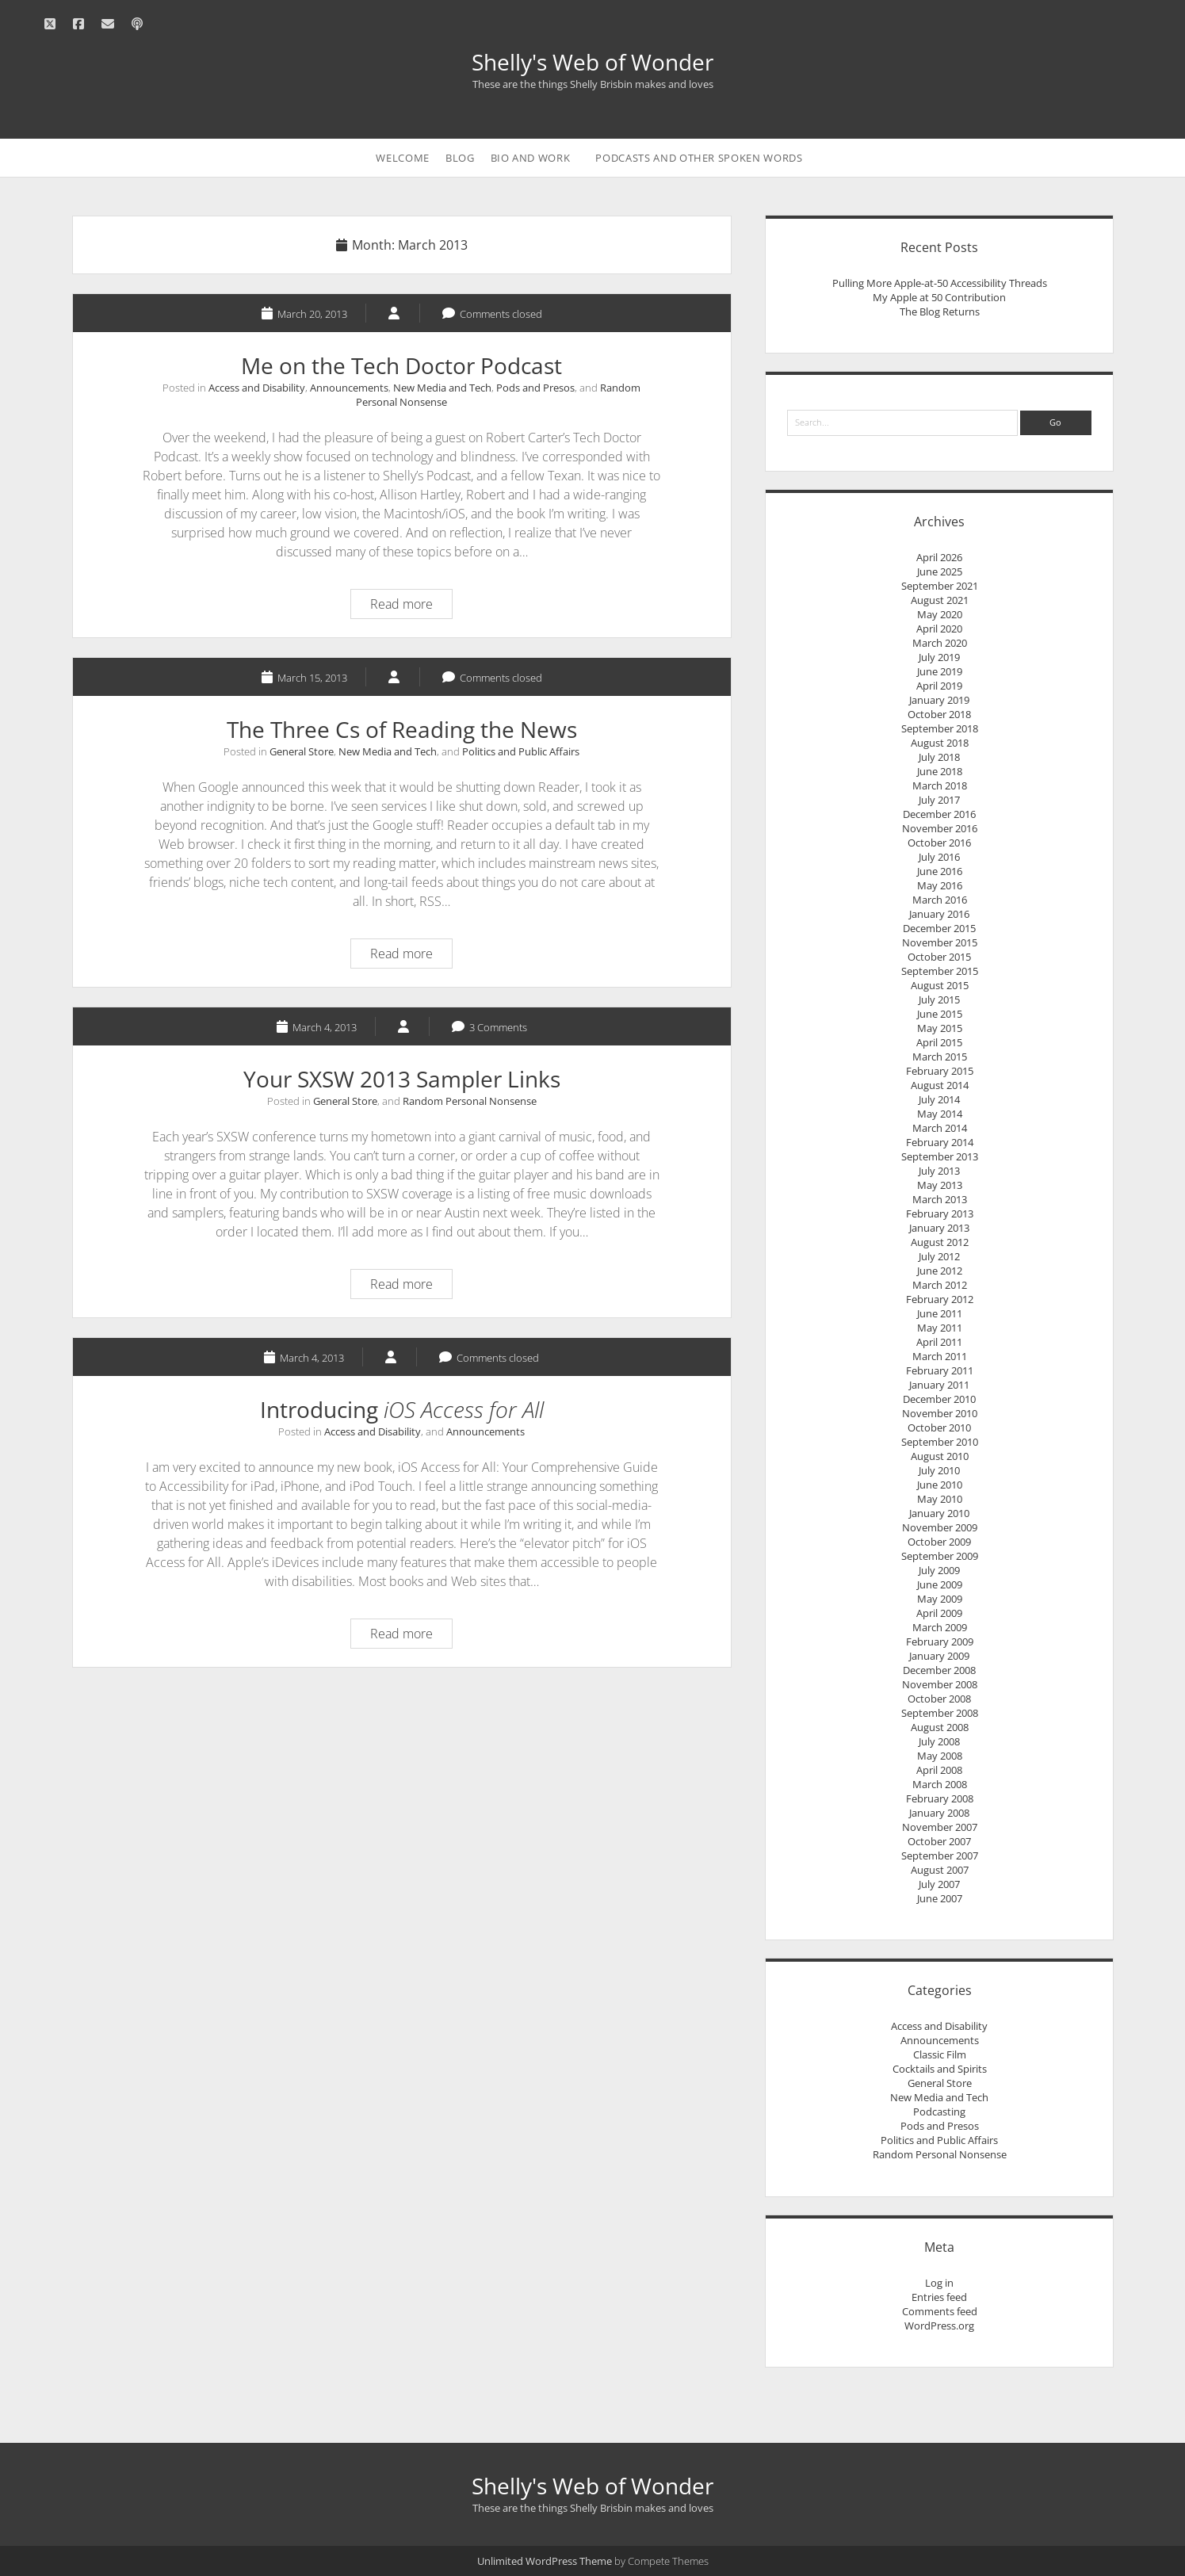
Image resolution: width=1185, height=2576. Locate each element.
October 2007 (939, 1841)
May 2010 (939, 1499)
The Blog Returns (940, 311)
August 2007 (940, 1870)
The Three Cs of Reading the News (402, 729)
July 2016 (939, 857)
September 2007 (939, 1855)
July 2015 (939, 999)
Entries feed (939, 2297)
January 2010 (939, 1513)
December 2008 (939, 1670)
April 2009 (939, 1613)
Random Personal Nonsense (470, 1101)
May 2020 (939, 614)
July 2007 (939, 1884)
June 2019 (939, 671)
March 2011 (939, 1356)
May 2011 (939, 1327)
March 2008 (939, 1784)
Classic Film (939, 2054)
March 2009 (939, 1627)
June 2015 (939, 1014)
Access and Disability (256, 387)
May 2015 (939, 1028)
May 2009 (939, 1599)
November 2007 (939, 1827)
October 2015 (939, 957)
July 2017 (939, 800)
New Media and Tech (442, 387)
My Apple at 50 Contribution (939, 297)
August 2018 (940, 743)
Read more (407, 606)
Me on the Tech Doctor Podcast (401, 365)
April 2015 (939, 1042)
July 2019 (939, 657)
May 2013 (939, 1185)
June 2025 (939, 571)
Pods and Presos (535, 387)
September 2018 (939, 728)
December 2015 (939, 928)
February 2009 (939, 1641)
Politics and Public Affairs (520, 751)
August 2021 (940, 600)
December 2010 (939, 1399)
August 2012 (940, 1242)
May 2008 (939, 1756)
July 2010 (939, 1470)
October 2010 (939, 1427)
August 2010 (940, 1456)
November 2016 (939, 828)
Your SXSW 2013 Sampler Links (401, 1079)
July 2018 (939, 757)
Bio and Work (531, 158)
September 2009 (939, 1556)
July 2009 (939, 1570)
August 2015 (940, 985)
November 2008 (939, 1684)
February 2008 (939, 1798)
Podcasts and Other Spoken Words (698, 158)
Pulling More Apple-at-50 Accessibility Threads (939, 283)
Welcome (403, 158)
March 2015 (939, 1056)
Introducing (402, 1409)
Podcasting (939, 2111)
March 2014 (939, 1128)
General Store (301, 751)
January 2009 (939, 1656)
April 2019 (939, 685)
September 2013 (939, 1156)
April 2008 (939, 1770)
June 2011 (939, 1313)
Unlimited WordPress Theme (544, 2561)
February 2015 (939, 1071)
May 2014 (939, 1113)
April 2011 (939, 1342)
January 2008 (939, 1813)
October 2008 (939, 1698)
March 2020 (939, 643)
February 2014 (939, 1142)
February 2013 (939, 1213)
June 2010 (939, 1484)
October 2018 (939, 714)
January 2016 (939, 914)
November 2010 (939, 1413)
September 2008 (939, 1713)
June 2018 (939, 771)
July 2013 (939, 1171)
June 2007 (939, 1898)
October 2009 (939, 1542)
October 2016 (939, 842)
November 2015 (939, 942)
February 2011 (939, 1370)
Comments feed (939, 2311)
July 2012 (939, 1256)
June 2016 (939, 871)
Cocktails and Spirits (940, 2069)
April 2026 (939, 557)
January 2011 (939, 1385)
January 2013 (939, 1228)
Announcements (349, 387)
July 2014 (939, 1099)
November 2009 (939, 1527)
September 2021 (939, 586)
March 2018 (939, 785)
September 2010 (939, 1442)
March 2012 (939, 1285)
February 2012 (939, 1299)
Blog (460, 158)
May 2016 (939, 885)
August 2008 (940, 1727)
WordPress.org (939, 2325)
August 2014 (940, 1085)
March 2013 (939, 1199)
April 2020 (939, 628)
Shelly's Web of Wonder (592, 62)
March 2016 (939, 899)
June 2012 (939, 1270)
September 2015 (939, 971)
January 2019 (939, 700)
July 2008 (939, 1741)
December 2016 (939, 814)
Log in (939, 2283)
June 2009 (939, 1584)
